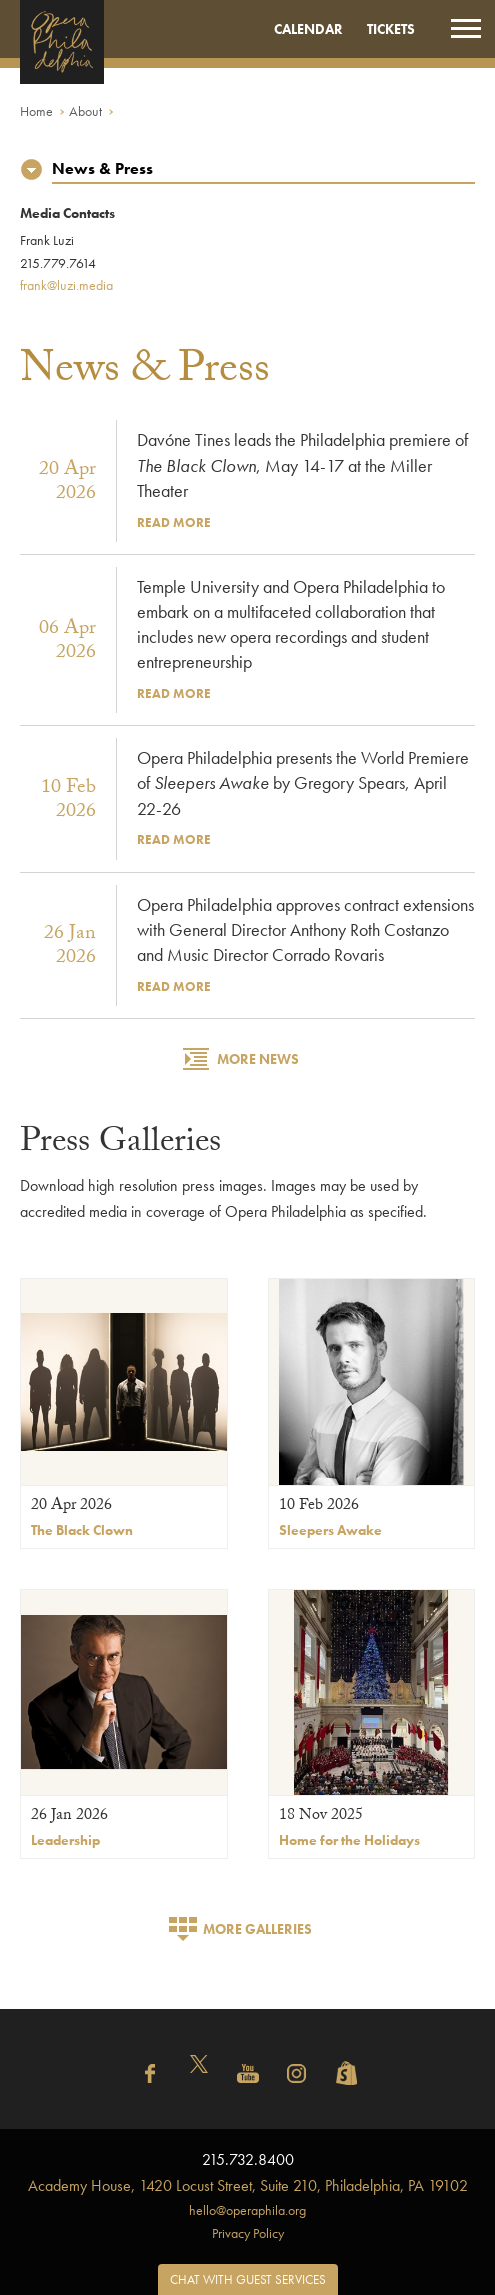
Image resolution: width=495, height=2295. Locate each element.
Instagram (297, 2074)
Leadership (65, 1840)
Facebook (150, 2074)
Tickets (391, 29)
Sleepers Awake (330, 1530)
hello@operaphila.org (247, 2210)
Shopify (346, 2074)
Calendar (308, 29)
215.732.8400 (248, 2159)
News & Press (102, 168)
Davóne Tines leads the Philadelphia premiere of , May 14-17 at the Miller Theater (302, 464)
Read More (174, 522)
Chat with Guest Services (248, 2279)
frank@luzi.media (66, 285)
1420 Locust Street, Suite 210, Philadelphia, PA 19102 (248, 2185)
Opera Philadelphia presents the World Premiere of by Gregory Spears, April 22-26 (303, 782)
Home (36, 111)
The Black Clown (82, 1530)
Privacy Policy (248, 2233)
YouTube (248, 2074)
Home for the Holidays (349, 1840)
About (85, 111)
